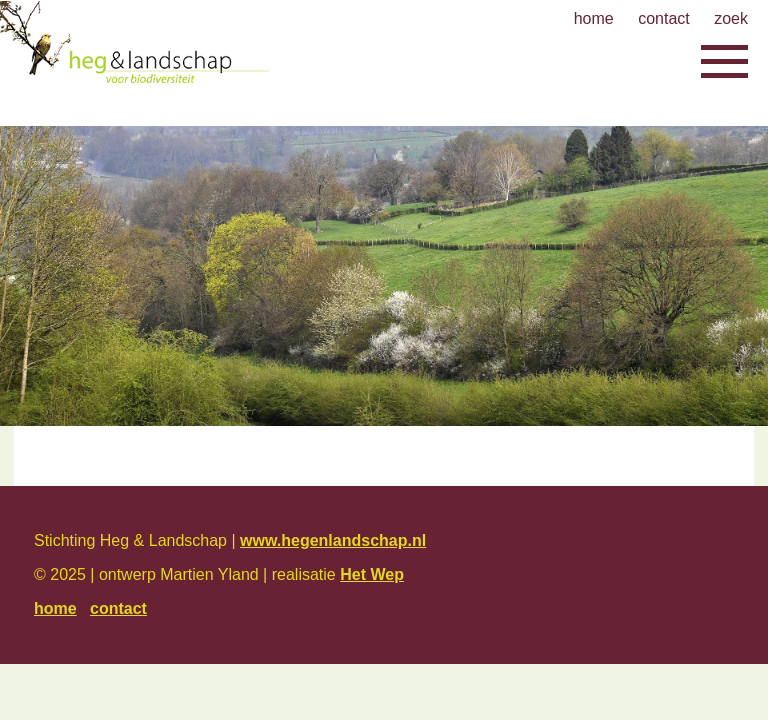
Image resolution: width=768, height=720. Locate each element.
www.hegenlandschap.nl (333, 540)
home (594, 18)
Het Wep (372, 574)
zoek (731, 18)
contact (664, 18)
